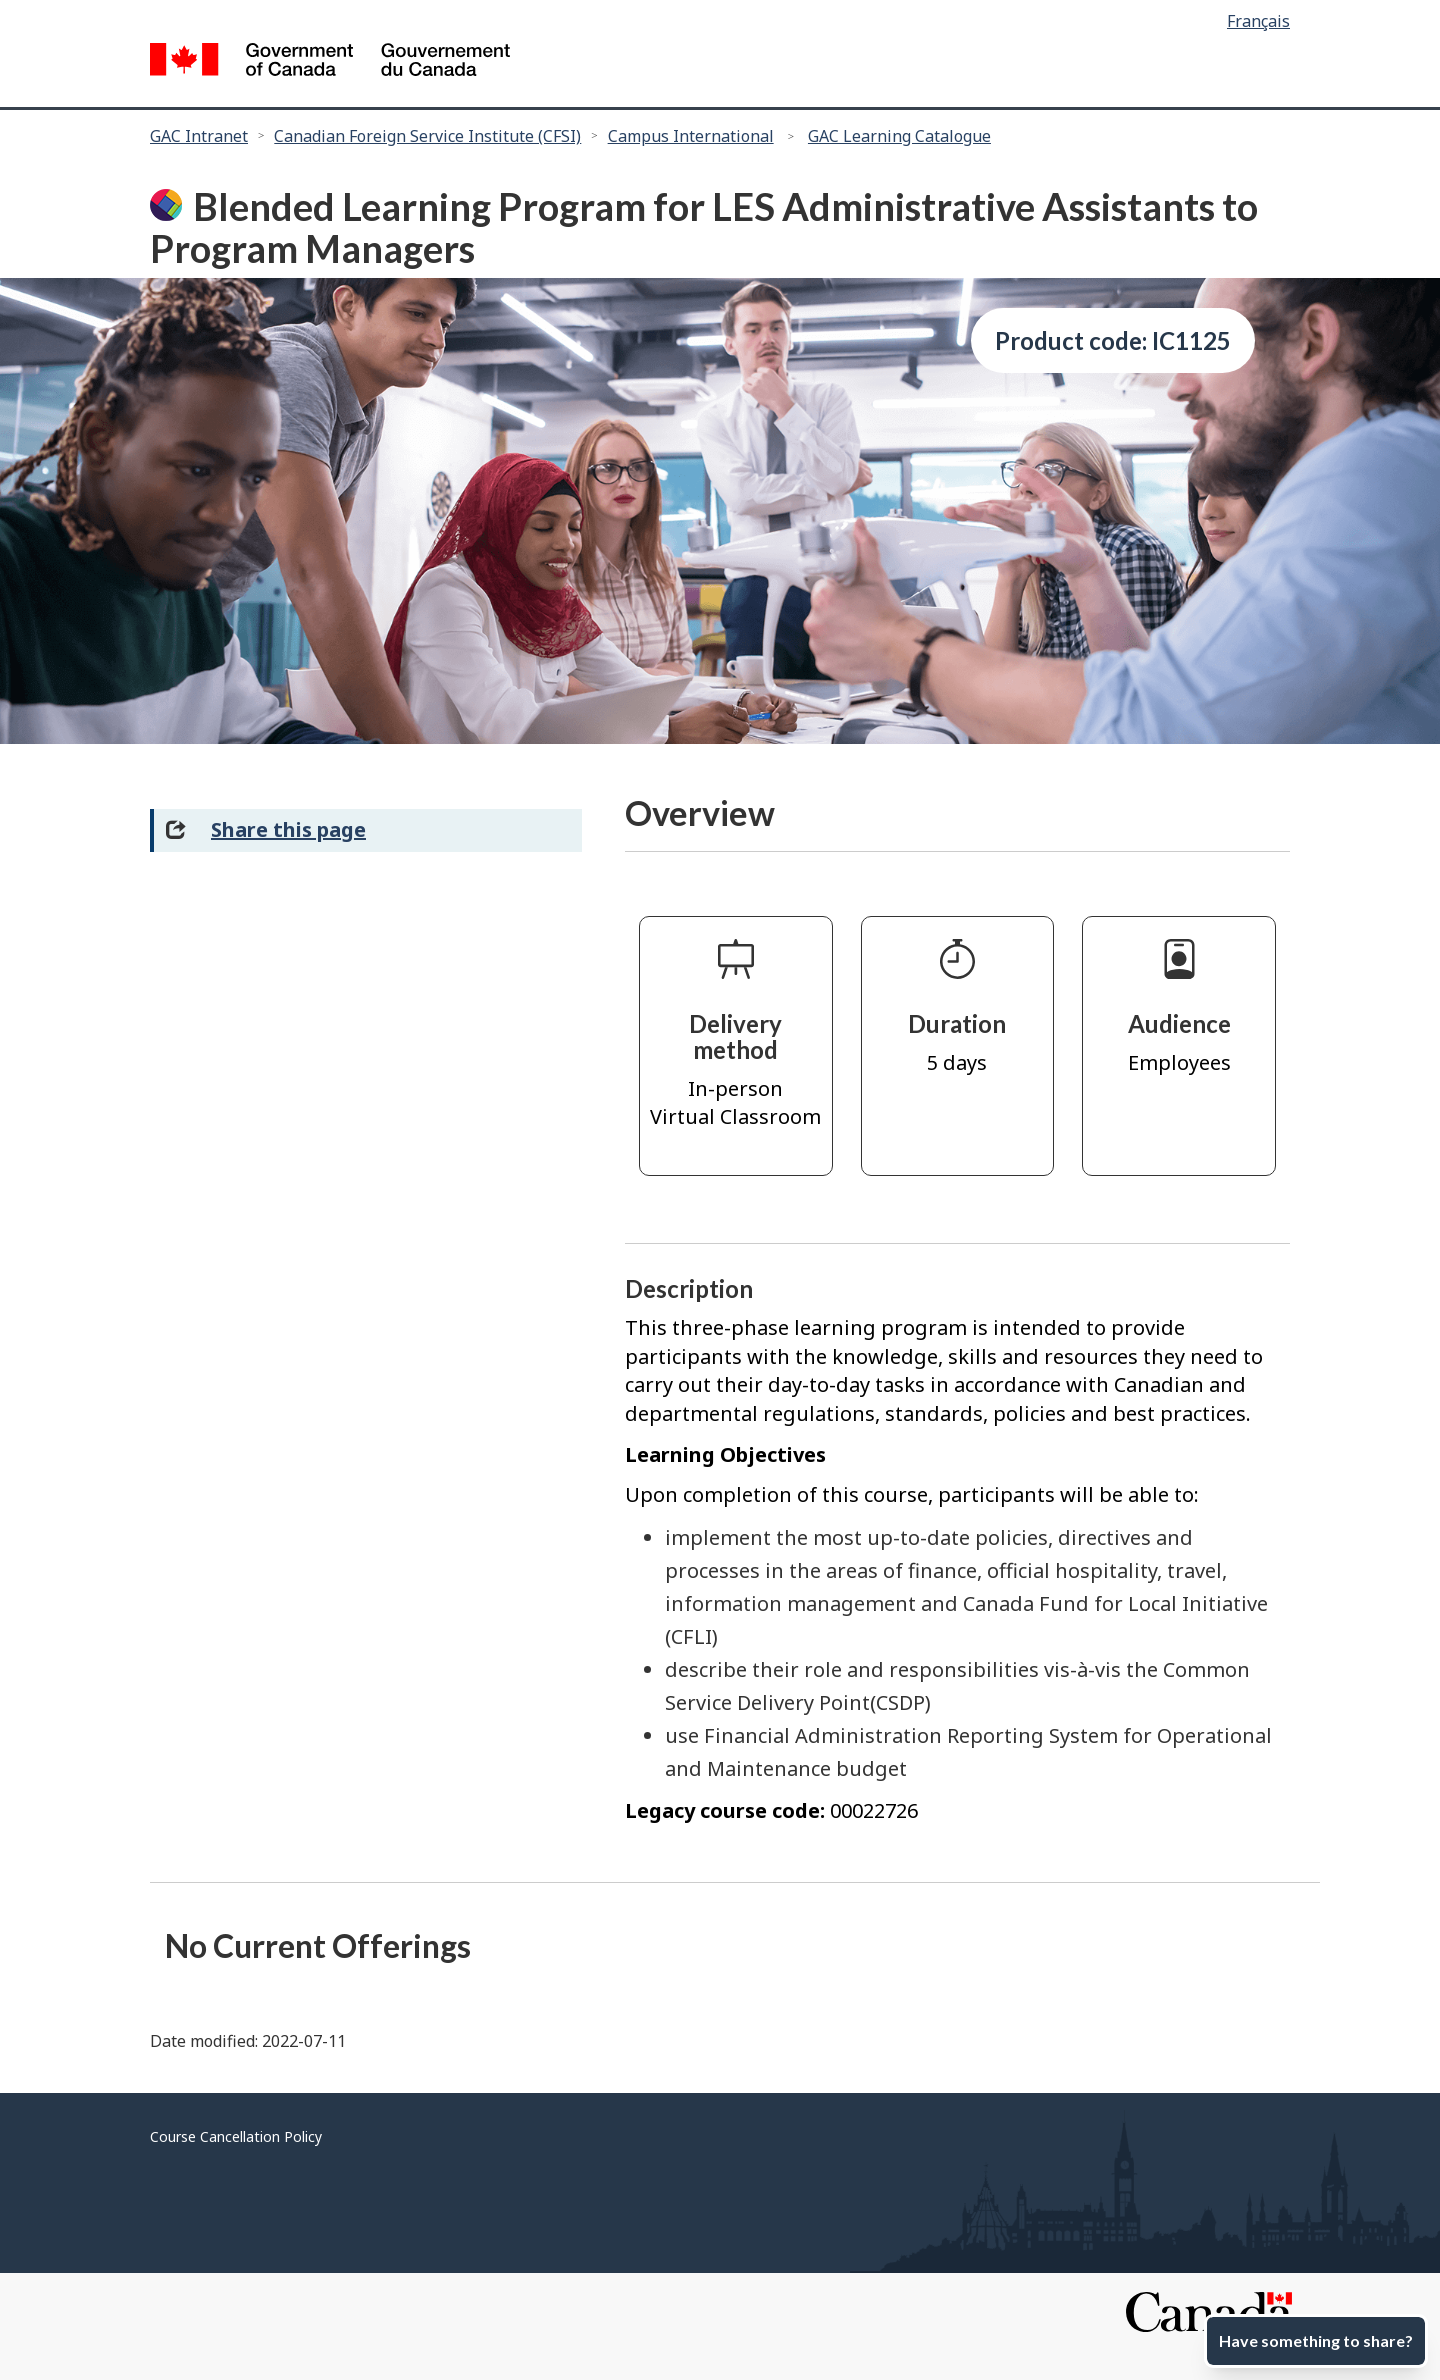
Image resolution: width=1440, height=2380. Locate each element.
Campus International (691, 136)
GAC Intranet (199, 136)
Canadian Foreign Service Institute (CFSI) (427, 136)
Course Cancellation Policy (236, 2136)
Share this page (288, 829)
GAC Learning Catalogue (899, 136)
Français (1258, 21)
